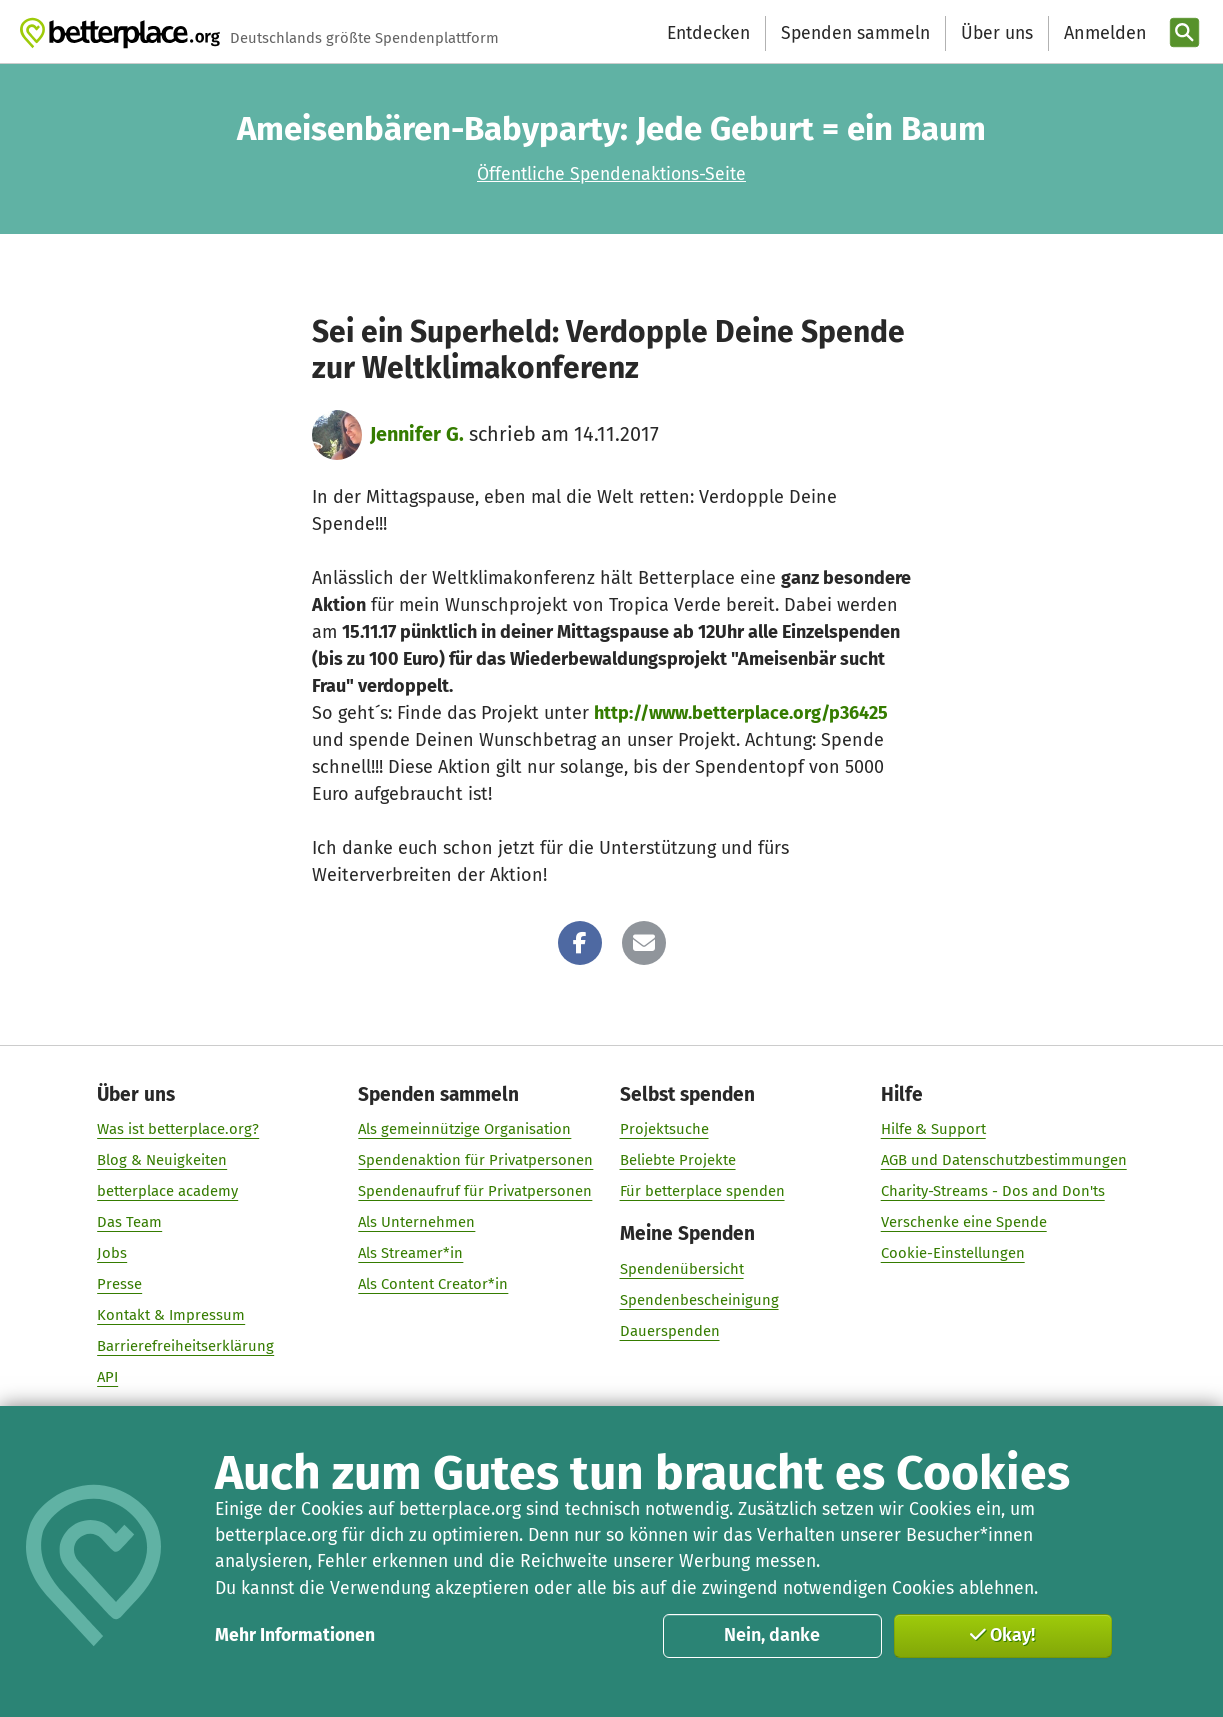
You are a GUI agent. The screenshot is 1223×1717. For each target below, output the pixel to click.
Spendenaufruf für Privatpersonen (475, 1192)
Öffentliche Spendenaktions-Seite (611, 174)
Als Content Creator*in (433, 1285)
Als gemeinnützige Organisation (464, 1130)
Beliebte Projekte (677, 1161)
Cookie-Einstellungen (952, 1254)
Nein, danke (772, 1635)
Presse (119, 1285)
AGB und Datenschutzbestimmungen (1003, 1161)
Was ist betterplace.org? (178, 1130)
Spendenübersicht (681, 1269)
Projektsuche (663, 1130)
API (107, 1378)
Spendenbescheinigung (698, 1300)
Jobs (112, 1254)
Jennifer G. (417, 434)
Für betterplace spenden (701, 1192)
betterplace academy (167, 1192)
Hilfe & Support (932, 1130)
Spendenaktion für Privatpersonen (475, 1161)
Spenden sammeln (855, 33)
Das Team (129, 1223)
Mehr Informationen (295, 1635)
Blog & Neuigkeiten (162, 1161)
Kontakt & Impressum (171, 1316)
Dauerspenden (669, 1331)
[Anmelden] (1103, 33)
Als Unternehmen (416, 1223)
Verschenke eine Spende (963, 1223)
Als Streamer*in (410, 1254)
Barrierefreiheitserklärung (185, 1347)
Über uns (997, 33)
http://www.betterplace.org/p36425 (741, 713)
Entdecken (708, 33)
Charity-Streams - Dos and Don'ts (992, 1192)
